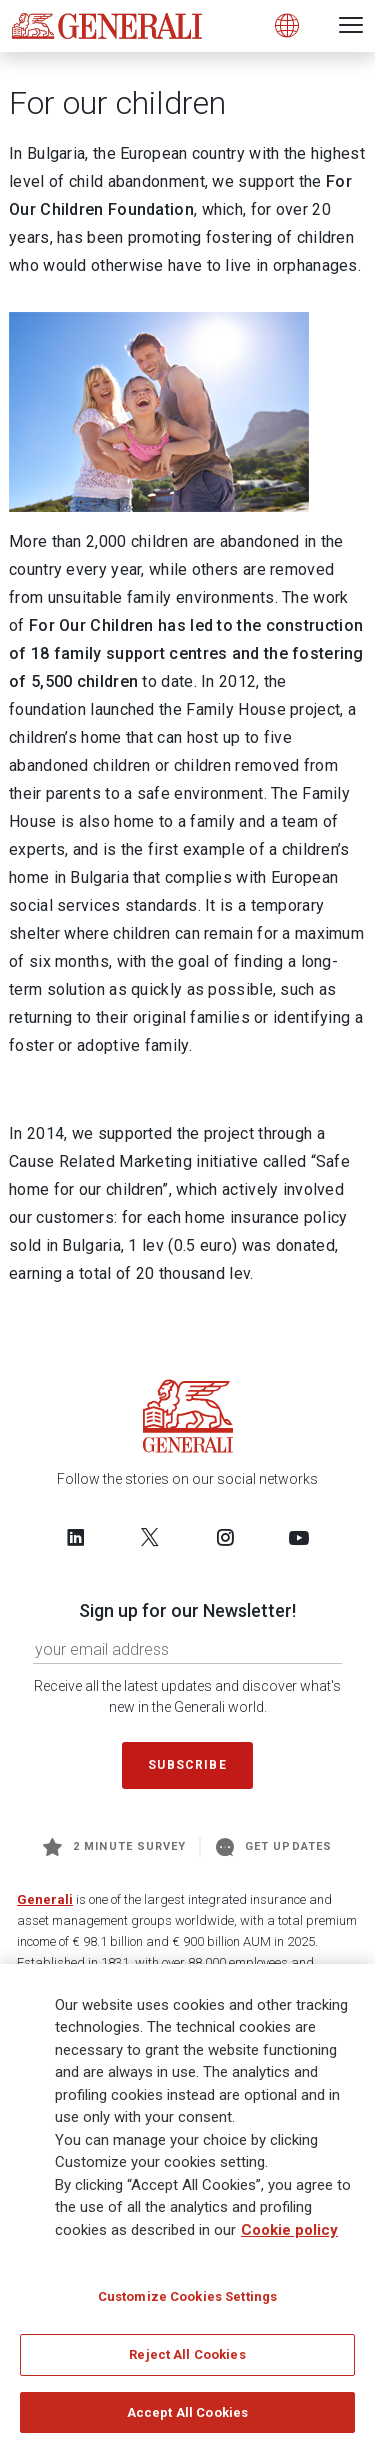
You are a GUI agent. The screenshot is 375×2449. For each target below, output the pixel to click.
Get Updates (274, 1847)
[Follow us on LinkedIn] (76, 1537)
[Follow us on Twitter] (150, 1537)
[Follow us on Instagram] (225, 1537)
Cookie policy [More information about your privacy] (289, 2236)
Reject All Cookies (187, 2360)
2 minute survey (114, 1847)
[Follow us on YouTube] (299, 1537)
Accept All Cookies (187, 2418)
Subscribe (187, 1765)
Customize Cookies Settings (187, 2302)
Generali (45, 1899)
